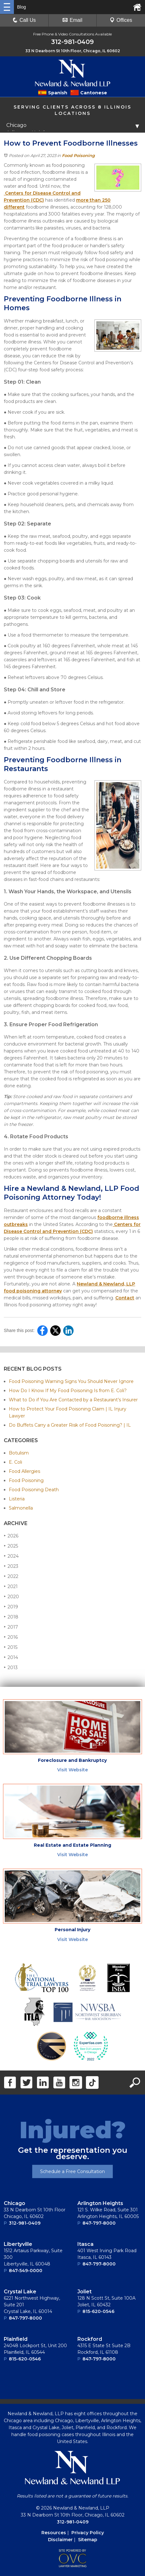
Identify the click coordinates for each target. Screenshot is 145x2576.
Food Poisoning (78, 155)
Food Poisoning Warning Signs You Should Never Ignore (71, 1381)
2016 (11, 1637)
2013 (11, 1667)
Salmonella (21, 1508)
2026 (11, 1535)
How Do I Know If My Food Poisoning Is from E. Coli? (68, 1390)
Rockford (89, 2339)
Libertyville (18, 2244)
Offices (121, 20)
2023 (11, 1566)
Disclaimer (60, 2539)
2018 (11, 1616)
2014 (11, 1657)
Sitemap (87, 2539)
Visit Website (72, 1770)
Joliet (84, 2292)
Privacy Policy (87, 2532)
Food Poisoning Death (34, 1489)
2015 (10, 1647)
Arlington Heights (100, 2203)
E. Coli (15, 1462)
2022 (11, 1576)
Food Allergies (24, 1471)
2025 (11, 1545)
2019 (11, 1606)
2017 (11, 1627)
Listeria (17, 1499)
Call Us (24, 20)
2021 (11, 1586)
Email (72, 20)
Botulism (19, 1453)
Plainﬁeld (15, 2339)
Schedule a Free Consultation (72, 2171)
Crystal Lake (20, 2292)
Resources (53, 2532)
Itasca (85, 2244)
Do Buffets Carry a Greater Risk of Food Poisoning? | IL (70, 1425)
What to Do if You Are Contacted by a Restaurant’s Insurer (73, 1400)
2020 (11, 1596)
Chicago (14, 2203)
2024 (11, 1556)
